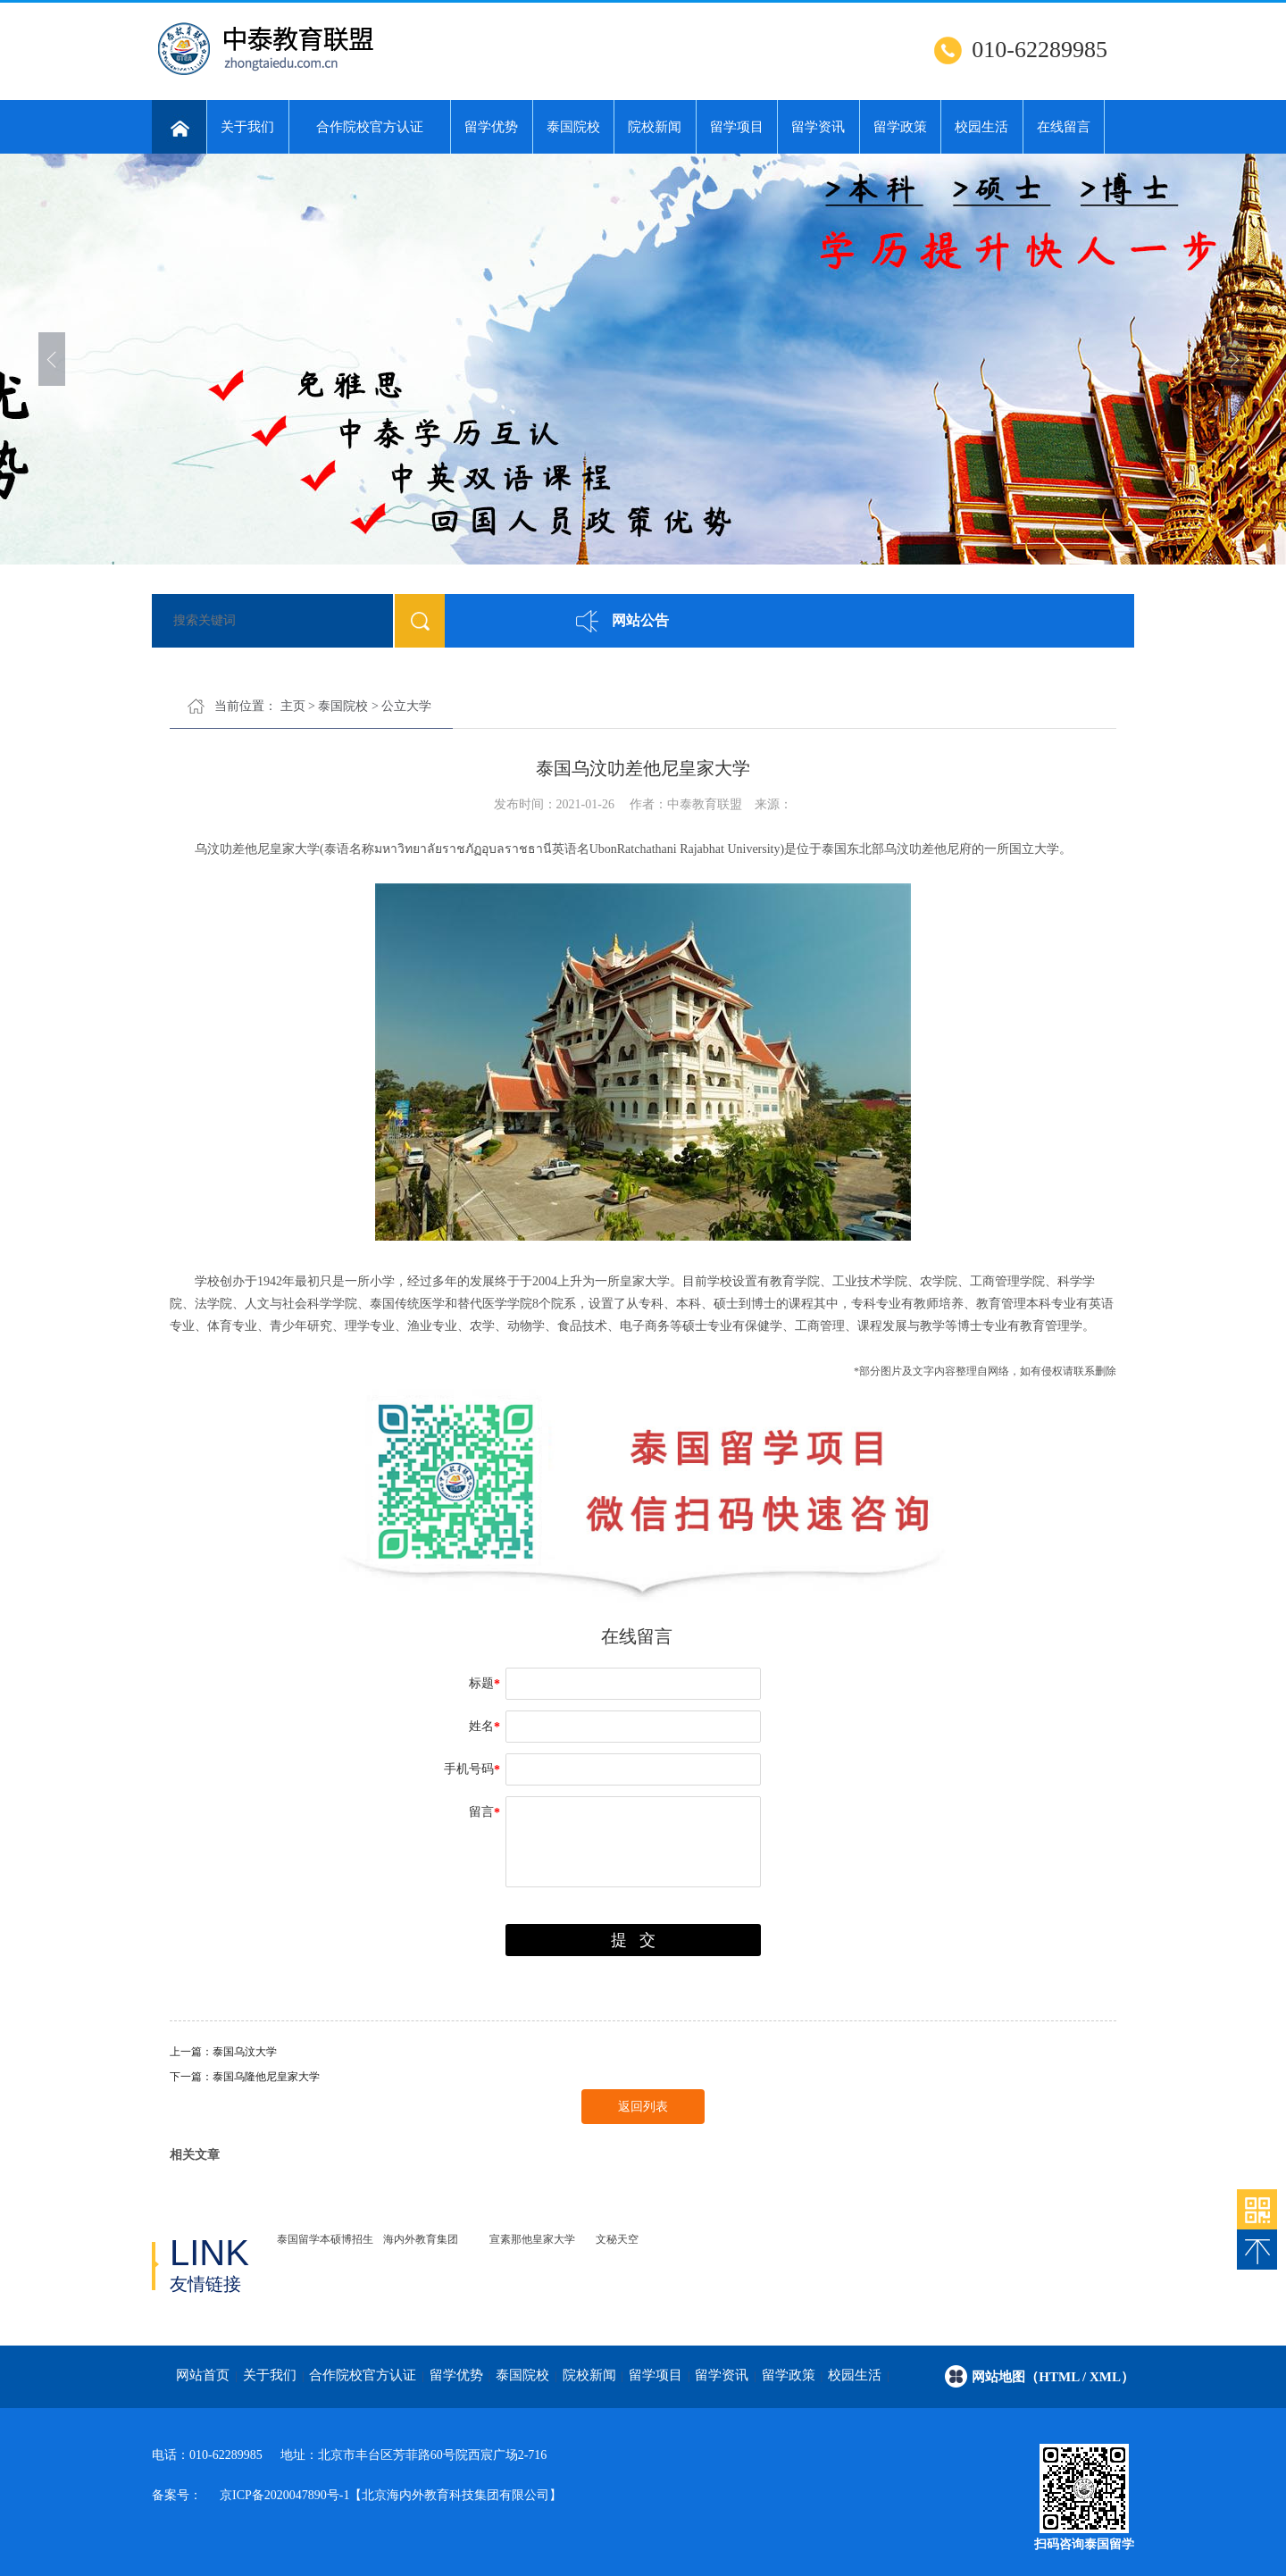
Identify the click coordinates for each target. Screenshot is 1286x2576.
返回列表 (643, 2106)
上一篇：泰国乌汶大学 (223, 2051)
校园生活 (981, 127)
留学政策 (900, 127)
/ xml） (1108, 2377)
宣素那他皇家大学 (532, 2239)
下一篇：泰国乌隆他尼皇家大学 (245, 2076)
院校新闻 (654, 127)
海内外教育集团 (420, 2239)
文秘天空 (617, 2239)
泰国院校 (573, 127)
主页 (292, 706)
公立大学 (406, 706)
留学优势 (491, 127)
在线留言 (1063, 127)
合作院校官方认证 (369, 127)
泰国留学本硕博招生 (325, 2239)
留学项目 (737, 127)
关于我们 (247, 127)
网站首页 (203, 2375)
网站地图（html (1027, 2377)
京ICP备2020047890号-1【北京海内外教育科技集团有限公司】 (391, 2495)
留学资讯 (818, 127)
